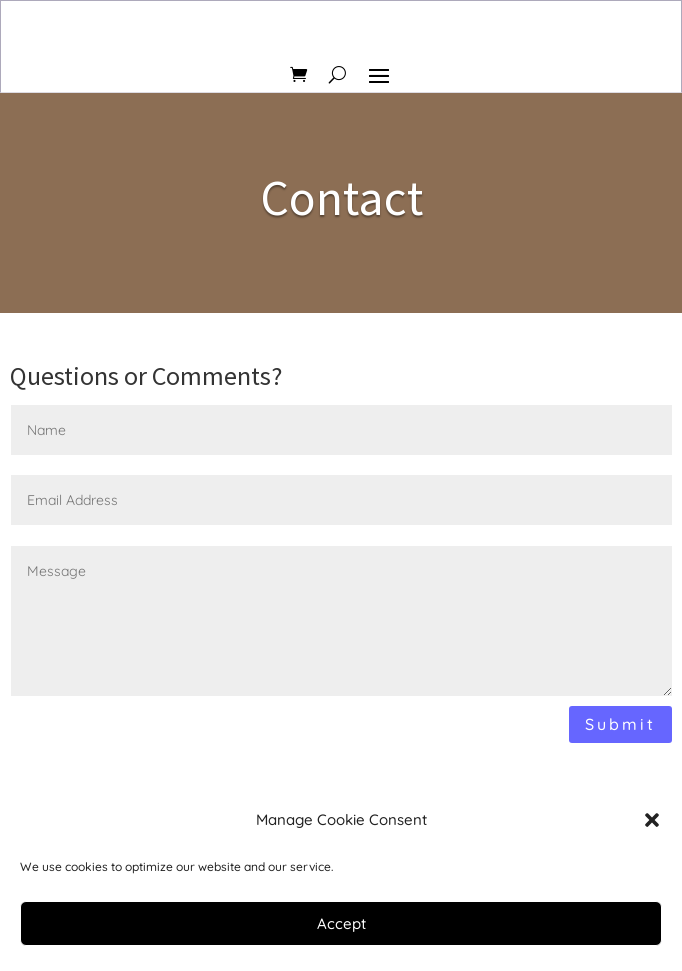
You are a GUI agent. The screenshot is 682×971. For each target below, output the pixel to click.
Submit (620, 724)
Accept (341, 923)
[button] (652, 820)
